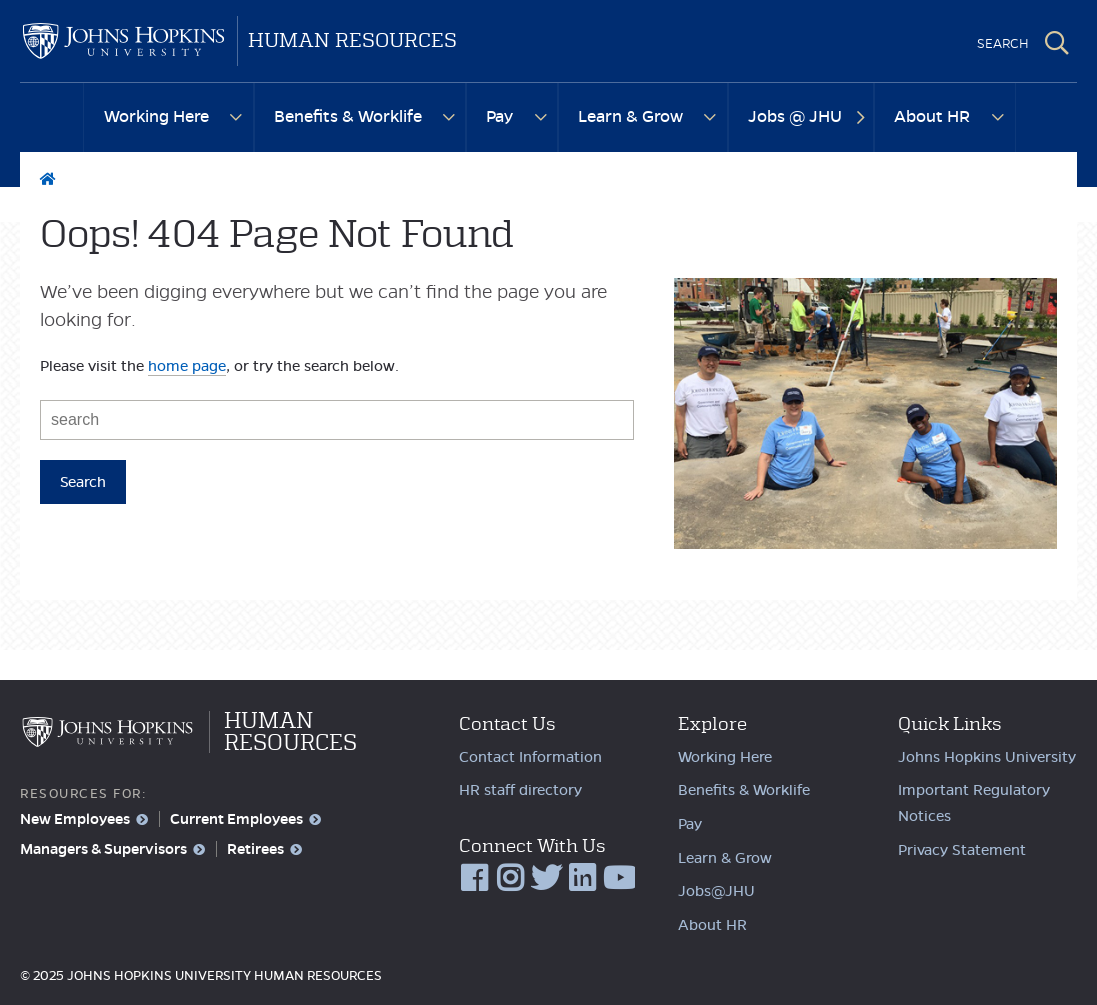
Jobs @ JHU (795, 116)
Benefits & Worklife (348, 116)
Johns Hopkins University (987, 757)
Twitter (547, 879)
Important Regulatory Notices (974, 803)
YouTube (619, 879)
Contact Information (530, 757)
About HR (932, 116)
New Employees (75, 819)
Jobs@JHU (716, 891)
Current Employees (236, 819)
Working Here (156, 116)
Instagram (511, 879)
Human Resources (352, 40)
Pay (499, 116)
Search (1057, 43)
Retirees (255, 849)
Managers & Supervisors (103, 849)
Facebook (475, 879)
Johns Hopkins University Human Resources (123, 41)
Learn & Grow (630, 116)
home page (187, 366)
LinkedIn (583, 879)
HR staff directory (520, 790)
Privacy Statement (962, 850)
